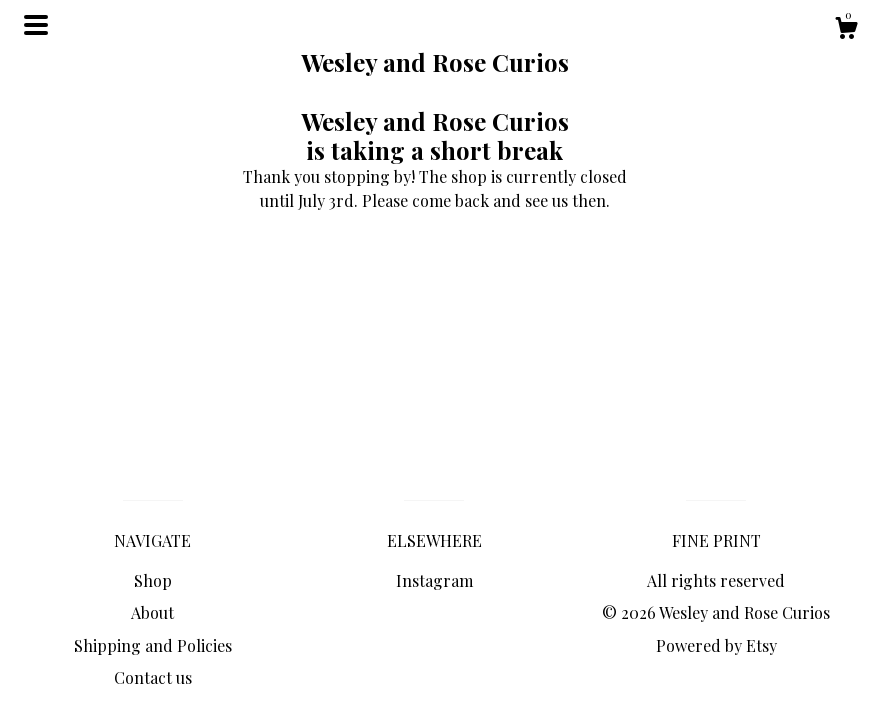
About (152, 612)
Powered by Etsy (716, 645)
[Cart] (846, 30)
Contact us (153, 677)
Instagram (434, 580)
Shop (153, 580)
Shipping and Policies (153, 645)
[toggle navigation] (36, 25)
